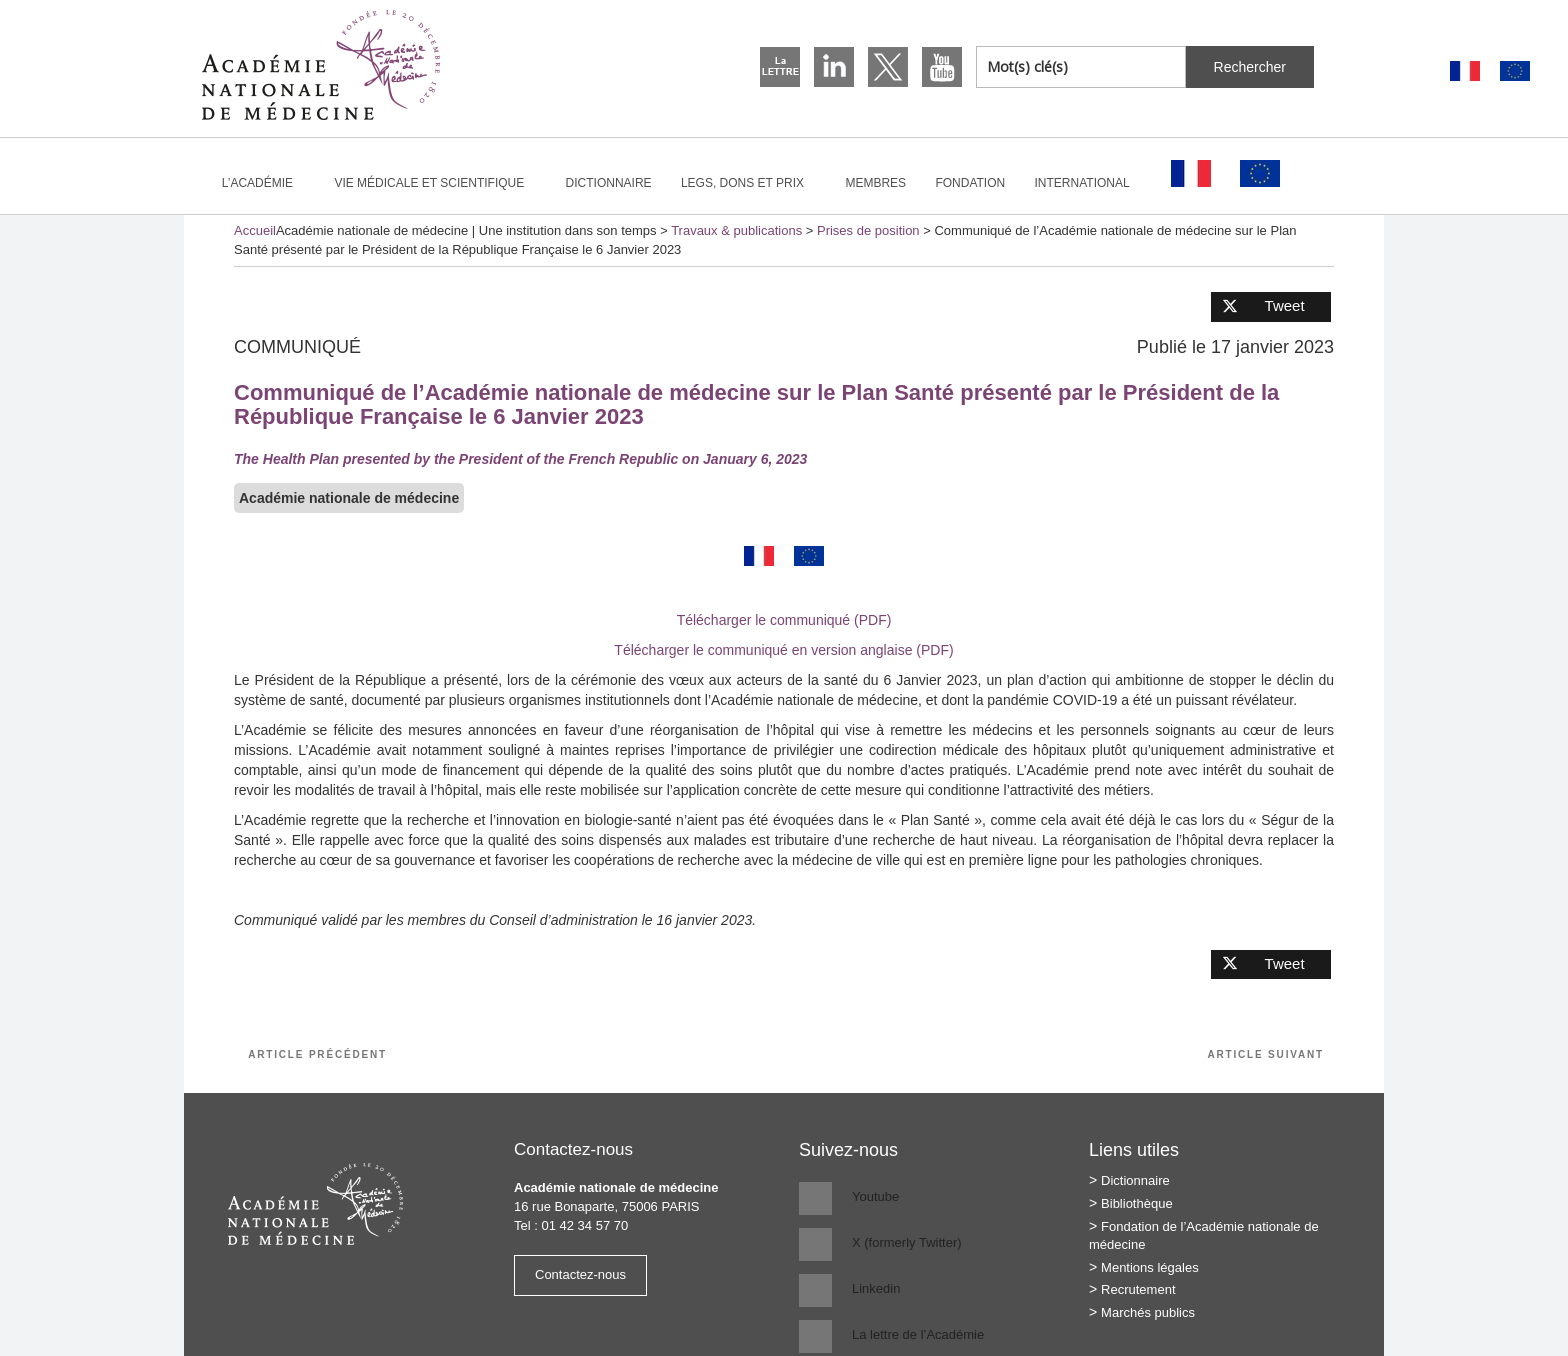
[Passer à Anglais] (1515, 71)
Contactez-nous (580, 1274)
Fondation (970, 183)
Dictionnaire (609, 183)
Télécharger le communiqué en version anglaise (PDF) (783, 650)
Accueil (255, 230)
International (1091, 183)
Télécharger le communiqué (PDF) (784, 620)
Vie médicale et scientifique (437, 183)
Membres (875, 183)
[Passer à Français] (1465, 71)
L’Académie (266, 183)
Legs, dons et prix (751, 183)
